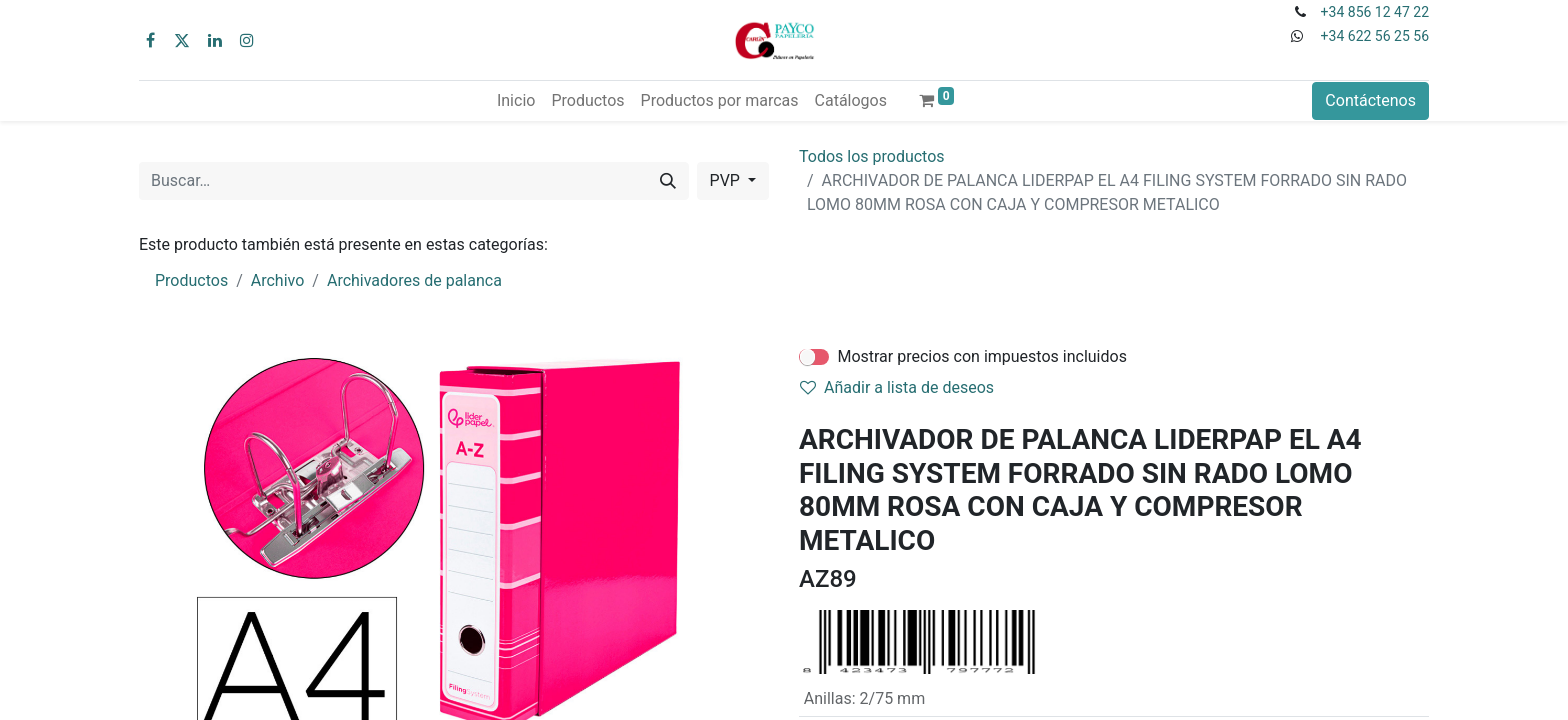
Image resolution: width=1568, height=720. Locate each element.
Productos (191, 280)
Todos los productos (872, 156)
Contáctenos (1370, 100)
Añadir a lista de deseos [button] (897, 387)
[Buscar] (668, 181)
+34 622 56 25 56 (1375, 36)
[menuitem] (516, 101)
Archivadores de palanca (414, 280)
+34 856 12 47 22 (1375, 12)
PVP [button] (727, 180)
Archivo (278, 280)
